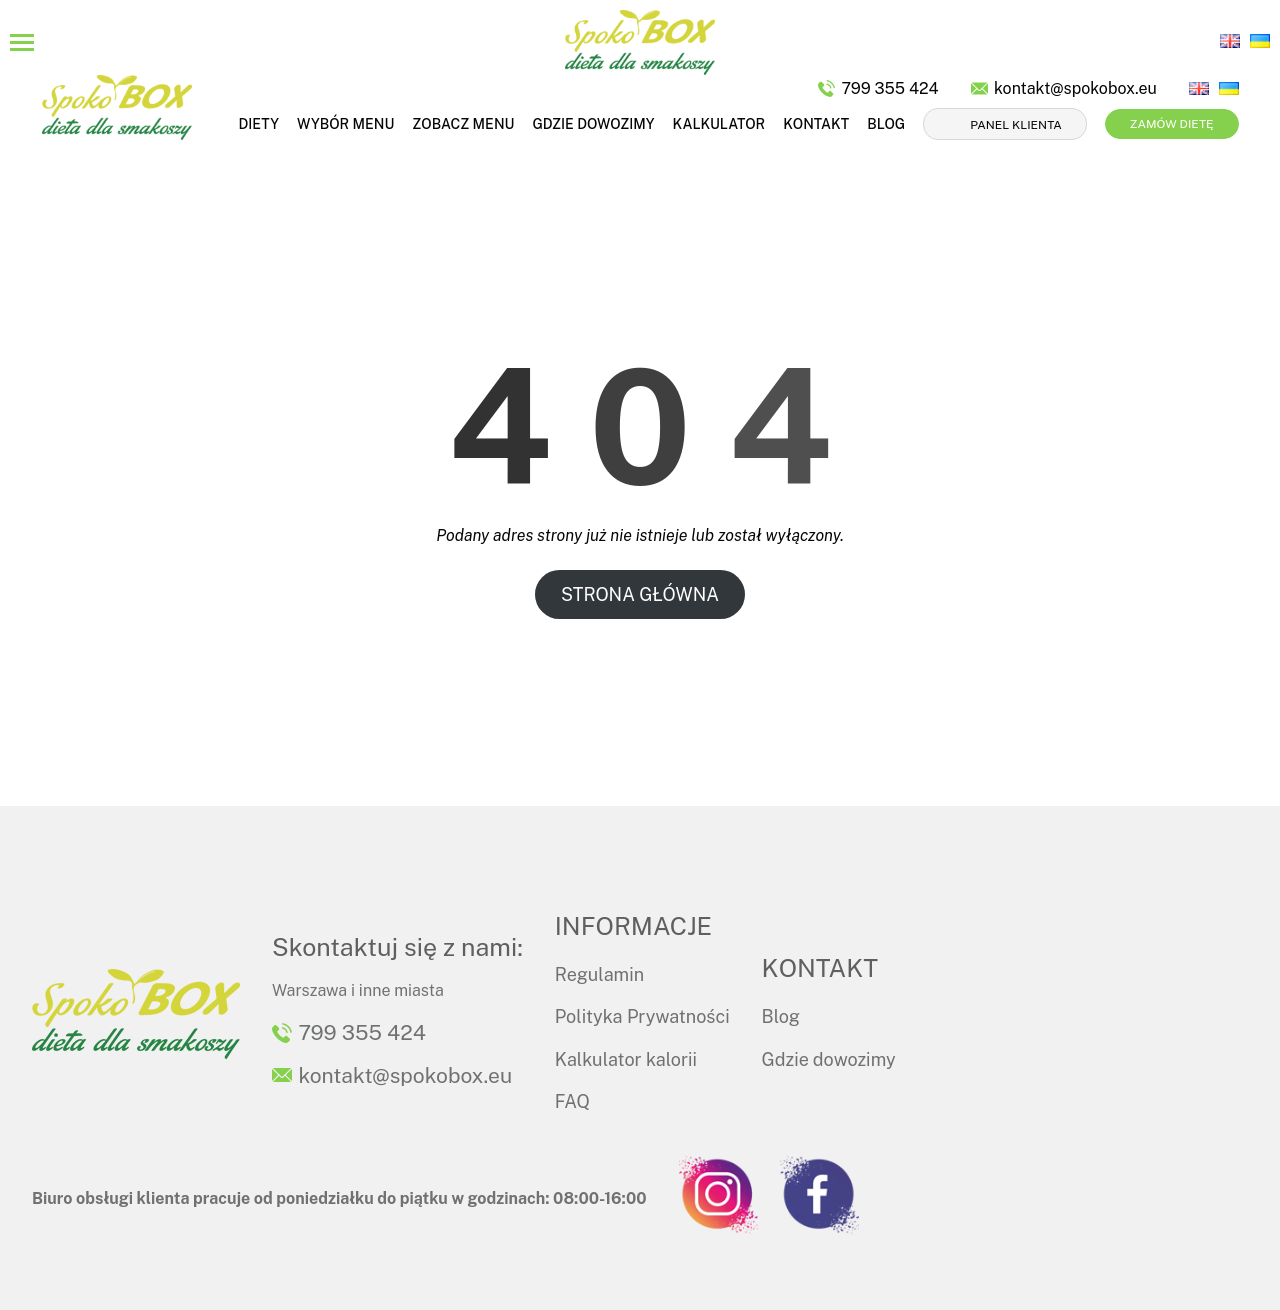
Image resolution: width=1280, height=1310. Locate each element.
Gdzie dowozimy (593, 124)
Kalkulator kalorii (626, 1059)
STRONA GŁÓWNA (640, 594)
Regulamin (599, 974)
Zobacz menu (463, 124)
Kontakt (816, 124)
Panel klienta (1016, 125)
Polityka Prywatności (642, 1016)
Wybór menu (345, 124)
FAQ (572, 1101)
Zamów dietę (1172, 124)
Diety (258, 124)
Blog (886, 124)
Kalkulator (719, 124)
